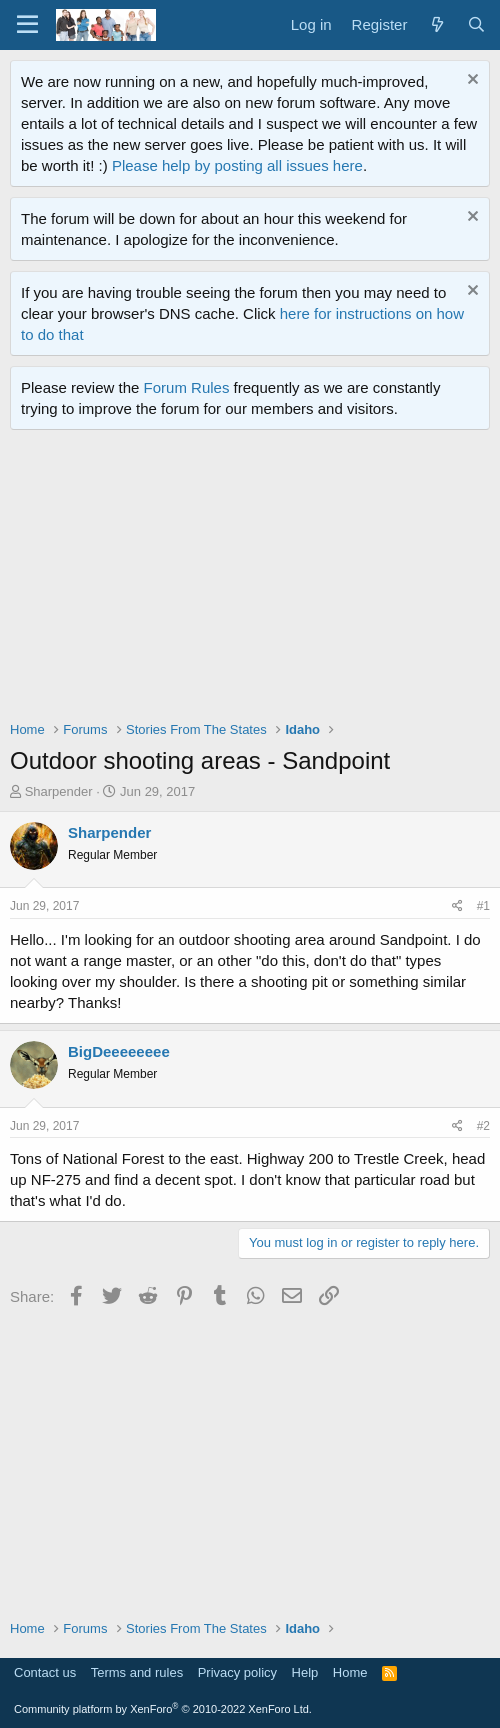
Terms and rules (137, 1672)
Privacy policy (237, 1672)
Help (305, 1672)
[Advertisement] (255, 580)
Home (350, 1672)
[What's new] (436, 24)
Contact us (45, 1672)
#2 (483, 1126)
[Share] (457, 906)
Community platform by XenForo (163, 1709)
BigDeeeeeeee (119, 1051)
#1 (483, 906)
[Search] (476, 24)
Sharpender (59, 791)
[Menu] (27, 25)
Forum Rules (187, 387)
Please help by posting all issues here (237, 165)
